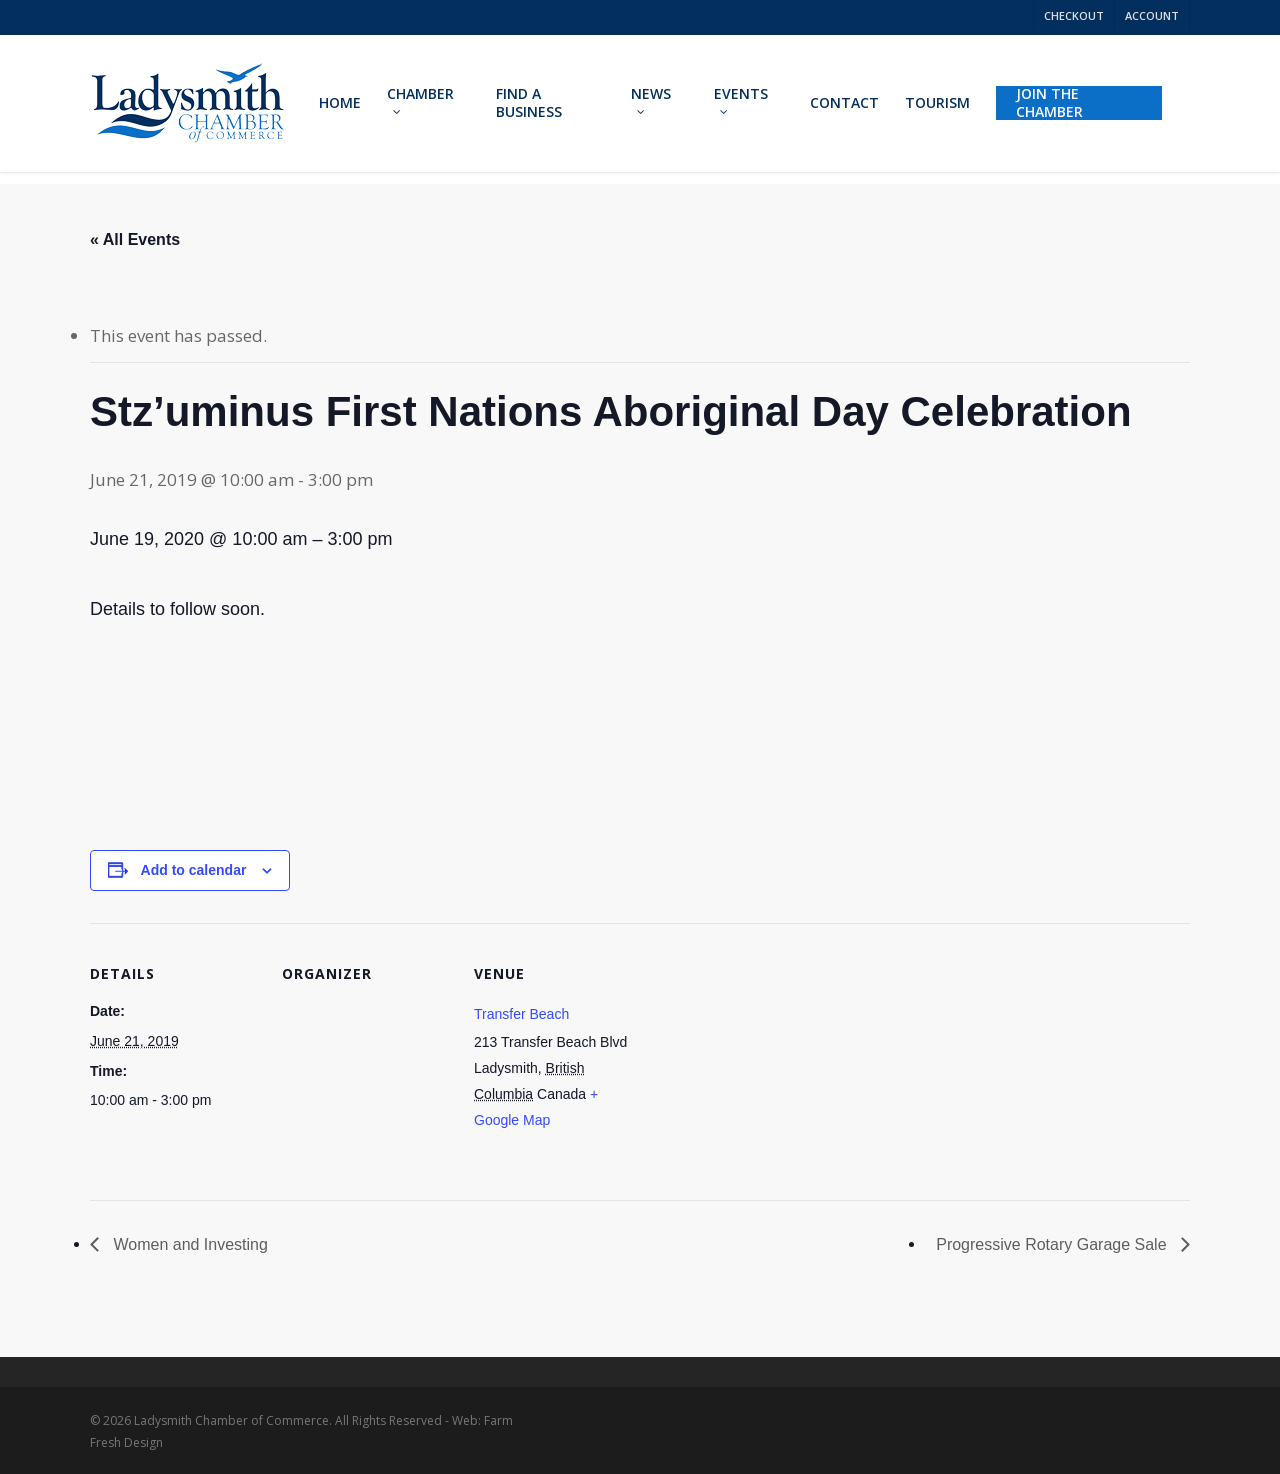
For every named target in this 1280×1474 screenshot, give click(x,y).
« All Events (135, 239)
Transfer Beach (521, 1014)
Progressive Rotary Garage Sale (1053, 1244)
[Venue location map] (771, 1060)
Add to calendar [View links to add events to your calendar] (194, 870)
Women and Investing (188, 1244)
